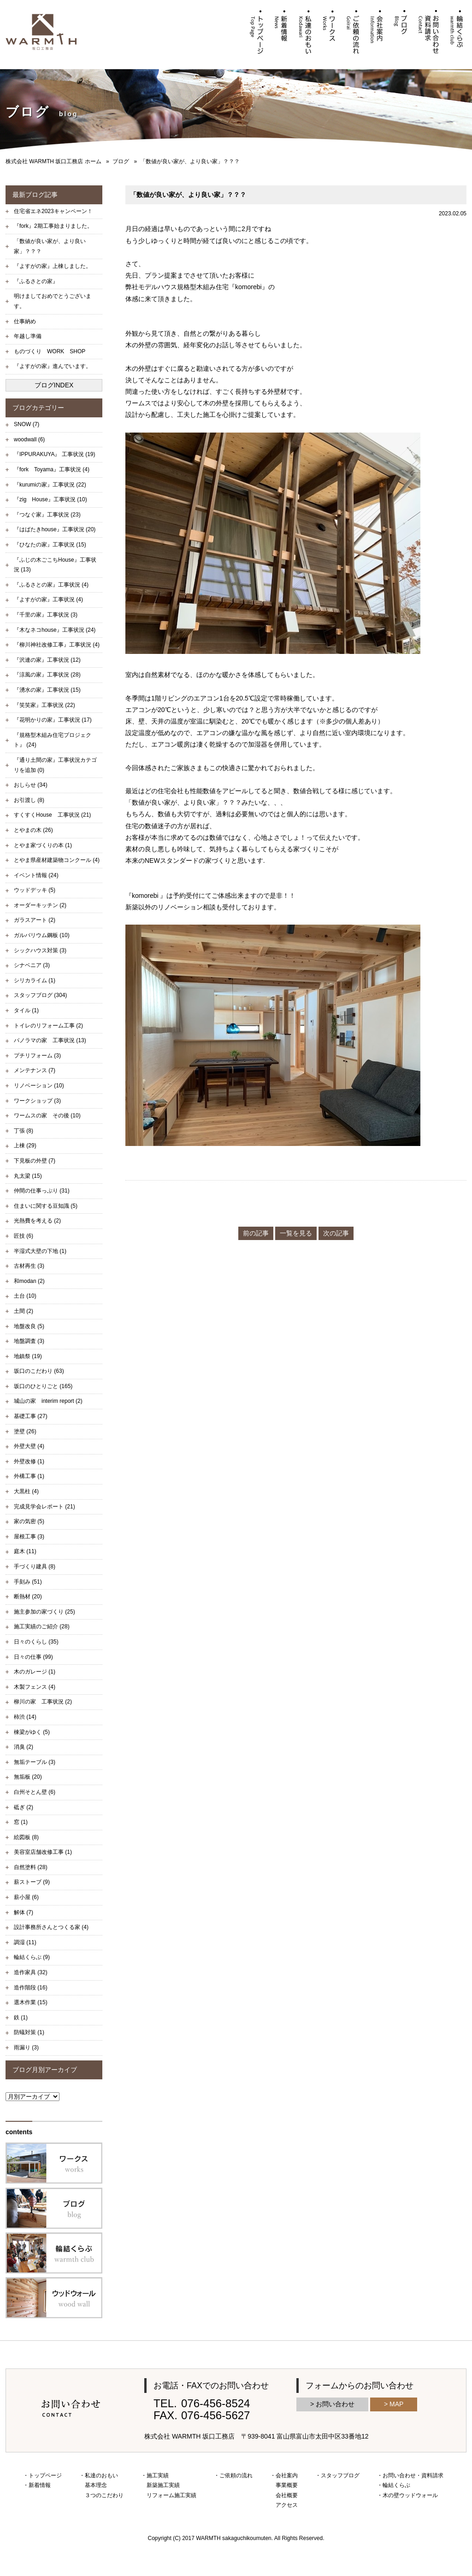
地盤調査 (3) (29, 1341)
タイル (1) (26, 1010)
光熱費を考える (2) (37, 1220)
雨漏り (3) (26, 2047)
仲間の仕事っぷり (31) (42, 1190)
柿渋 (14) (25, 1717)
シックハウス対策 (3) (40, 950)
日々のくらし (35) (36, 1641)
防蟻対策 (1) (29, 2032)
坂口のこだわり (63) (39, 1371)
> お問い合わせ (332, 2404)
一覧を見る (296, 1233)
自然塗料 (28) (30, 1867)
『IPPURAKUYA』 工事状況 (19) (54, 454)
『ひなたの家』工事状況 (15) (50, 544)
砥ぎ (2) (23, 1807)
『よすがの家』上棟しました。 (52, 266)
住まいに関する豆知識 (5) (45, 1206)
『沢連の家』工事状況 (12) (47, 660)
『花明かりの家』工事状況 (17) (53, 720)
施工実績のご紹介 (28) (42, 1626)
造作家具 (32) (30, 1972)
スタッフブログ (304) (40, 995)
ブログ (120, 161)
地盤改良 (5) (29, 1326)
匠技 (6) (23, 1236)
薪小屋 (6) (26, 1897)
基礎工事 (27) (30, 1416)
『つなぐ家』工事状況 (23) (47, 514)
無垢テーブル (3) (34, 1762)
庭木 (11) (25, 1551)
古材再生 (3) (29, 1266)
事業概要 (287, 2485)
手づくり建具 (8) (34, 1566)
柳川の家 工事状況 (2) (43, 1701)
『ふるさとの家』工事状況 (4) (51, 585)
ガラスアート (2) (34, 920)
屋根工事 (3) (29, 1536)
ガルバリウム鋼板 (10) (42, 935)
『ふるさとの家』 (36, 281)
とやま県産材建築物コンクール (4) (57, 860)
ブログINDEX (54, 385)
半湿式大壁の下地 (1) (40, 1251)
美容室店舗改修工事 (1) (43, 1852)
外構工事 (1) (29, 1476)
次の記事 (336, 1233)
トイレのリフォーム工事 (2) (48, 1025)
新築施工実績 (163, 2485)
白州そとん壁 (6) (34, 1792)
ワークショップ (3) (37, 1101)
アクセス (287, 2505)
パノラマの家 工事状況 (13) (50, 1040)
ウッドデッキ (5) (34, 890)
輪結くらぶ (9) (32, 1957)
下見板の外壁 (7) (34, 1160)
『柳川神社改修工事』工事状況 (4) (57, 644)
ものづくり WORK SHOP (49, 351)
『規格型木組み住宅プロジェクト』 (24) (52, 740)
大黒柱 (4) (26, 1491)
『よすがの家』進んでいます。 (52, 366)
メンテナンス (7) (34, 1070)
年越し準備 (27, 336)
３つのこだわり (104, 2495)
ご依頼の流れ (236, 2475)
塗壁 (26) (25, 1431)
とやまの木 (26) (33, 830)
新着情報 (40, 2485)
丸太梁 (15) (28, 1176)
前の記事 (256, 1233)
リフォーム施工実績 (171, 2495)
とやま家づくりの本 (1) (43, 845)
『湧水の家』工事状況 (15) (47, 690)
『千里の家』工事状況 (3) (45, 614)
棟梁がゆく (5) (32, 1732)
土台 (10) (25, 1296)
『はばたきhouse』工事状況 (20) (54, 529)
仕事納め (25, 321)
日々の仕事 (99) (33, 1657)
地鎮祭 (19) (28, 1356)
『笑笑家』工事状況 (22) (44, 705)
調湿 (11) (25, 1942)
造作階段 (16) (30, 1987)
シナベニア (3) (32, 965)
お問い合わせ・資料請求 (413, 2475)
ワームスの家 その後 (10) (47, 1115)
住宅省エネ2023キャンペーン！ (53, 211)
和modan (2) (29, 1281)
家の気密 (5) (29, 1521)
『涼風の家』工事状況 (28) (47, 674)
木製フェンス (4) (34, 1687)
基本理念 (96, 2485)
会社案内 (287, 2475)
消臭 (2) (23, 1747)
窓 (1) (21, 1822)
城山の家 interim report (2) (48, 1401)
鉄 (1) (21, 2017)
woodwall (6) (29, 439)
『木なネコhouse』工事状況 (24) (54, 630)
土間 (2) (23, 1311)
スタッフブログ (340, 2475)
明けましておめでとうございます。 (52, 301)
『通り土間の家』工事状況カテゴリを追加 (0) (55, 765)
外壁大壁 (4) (29, 1446)
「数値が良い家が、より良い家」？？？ (50, 246)
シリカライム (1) (34, 980)
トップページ (45, 2475)
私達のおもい (101, 2475)
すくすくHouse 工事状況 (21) (52, 815)
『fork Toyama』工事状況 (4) (51, 469)
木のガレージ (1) (34, 1671)
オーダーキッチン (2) (40, 905)
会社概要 (287, 2495)
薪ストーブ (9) (32, 1882)
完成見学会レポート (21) (44, 1506)
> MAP (393, 2404)
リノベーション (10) (39, 1085)
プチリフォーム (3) (37, 1055)
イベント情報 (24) (36, 875)
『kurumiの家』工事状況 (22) (50, 484)
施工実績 (158, 2475)
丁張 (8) (23, 1131)
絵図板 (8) (26, 1837)
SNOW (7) (26, 424)
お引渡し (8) (29, 800)
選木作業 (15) (30, 2002)
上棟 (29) (25, 1145)
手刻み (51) (28, 1582)
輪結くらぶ (396, 2485)
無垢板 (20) (28, 1777)
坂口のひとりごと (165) (43, 1386)
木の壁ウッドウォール (410, 2495)
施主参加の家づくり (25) (44, 1612)
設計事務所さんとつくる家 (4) (51, 1927)
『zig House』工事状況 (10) (50, 499)
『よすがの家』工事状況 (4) (48, 599)
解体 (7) (23, 1912)
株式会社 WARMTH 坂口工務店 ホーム (53, 161)
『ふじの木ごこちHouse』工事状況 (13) (55, 565)
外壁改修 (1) (29, 1461)
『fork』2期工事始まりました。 (53, 226)
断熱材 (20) (28, 1596)
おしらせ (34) (30, 785)
